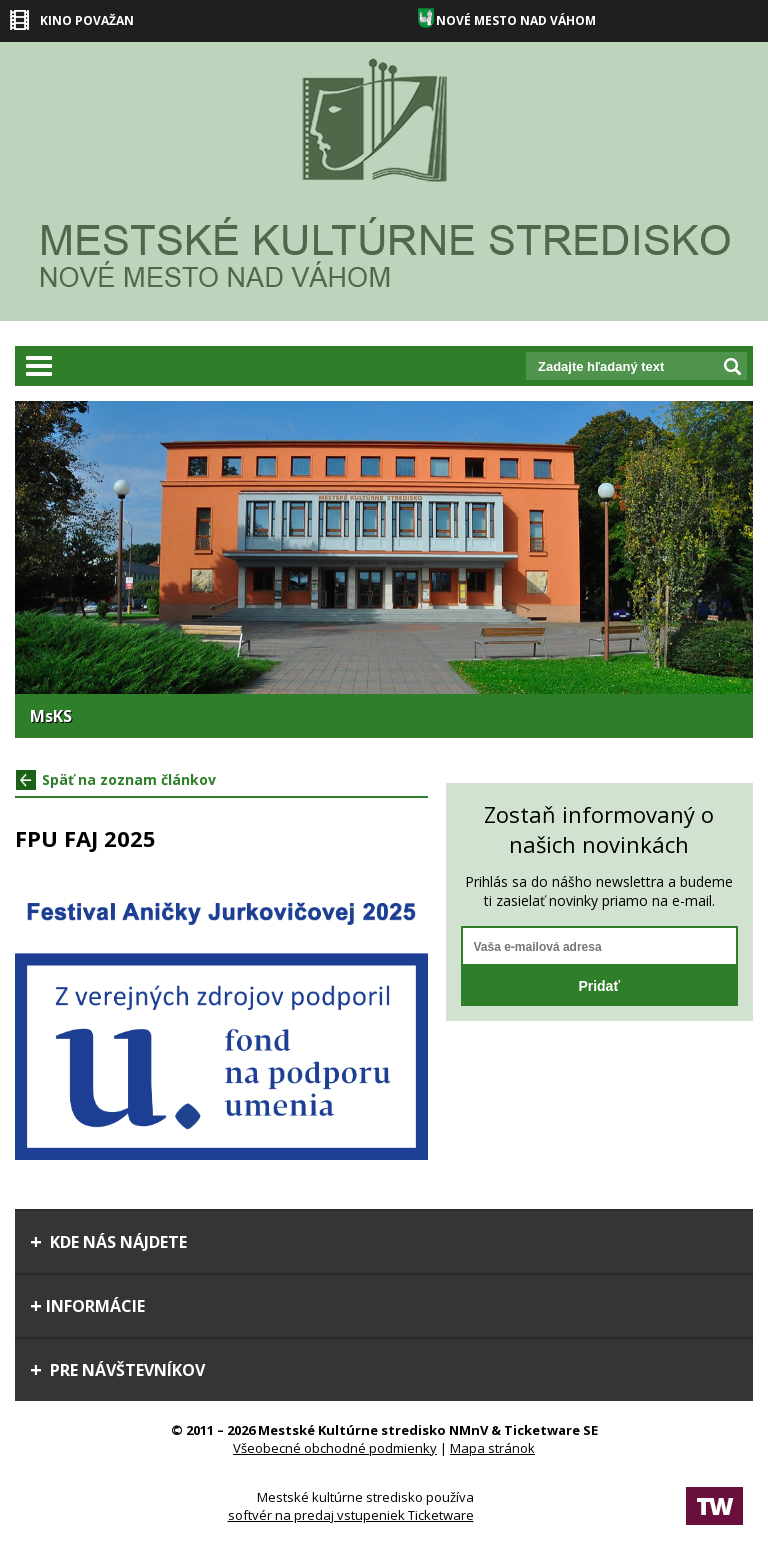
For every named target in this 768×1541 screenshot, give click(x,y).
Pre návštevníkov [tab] (117, 1370)
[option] (384, 569)
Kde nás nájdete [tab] (108, 1242)
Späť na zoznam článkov (116, 779)
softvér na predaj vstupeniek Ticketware (351, 1515)
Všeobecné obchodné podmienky (335, 1448)
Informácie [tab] (87, 1306)
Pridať (599, 986)
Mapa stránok (492, 1448)
